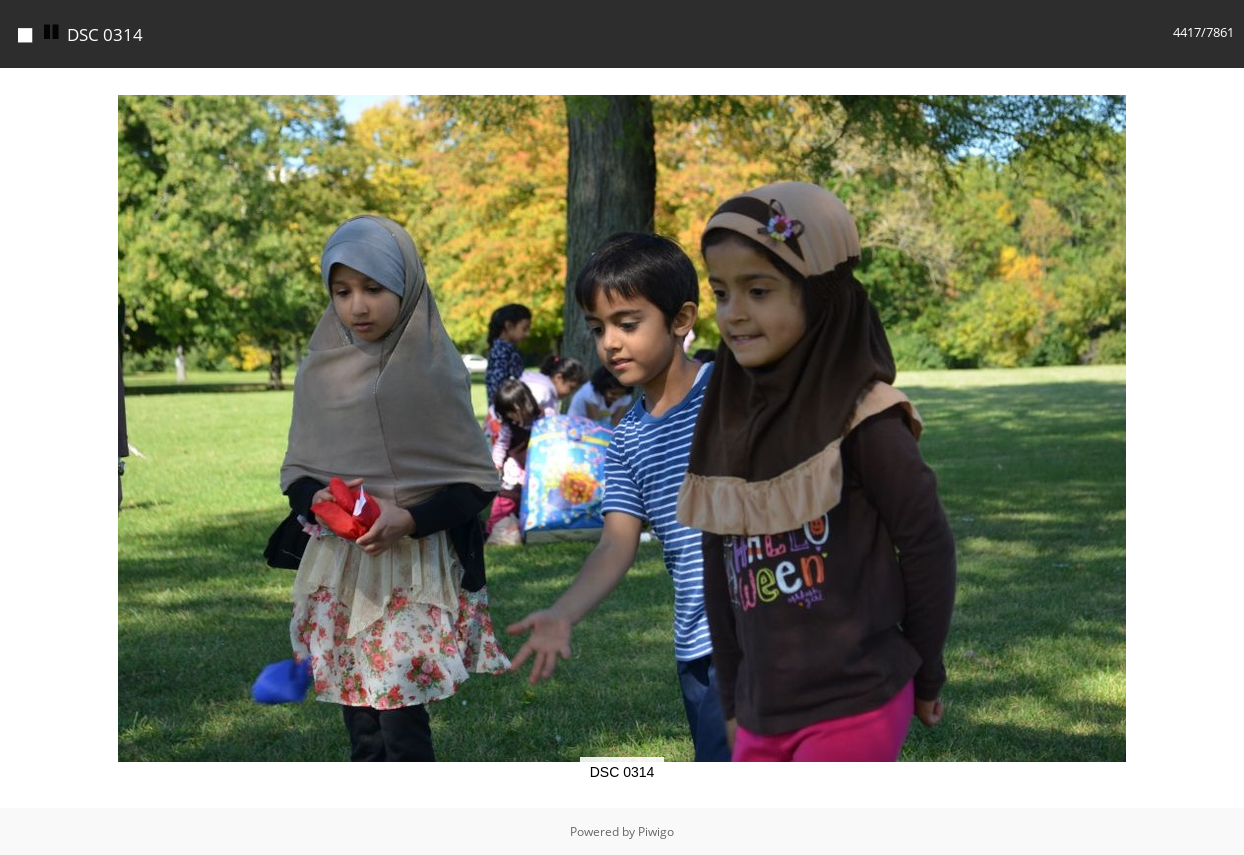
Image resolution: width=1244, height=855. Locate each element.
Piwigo (656, 831)
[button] (1226, 86)
